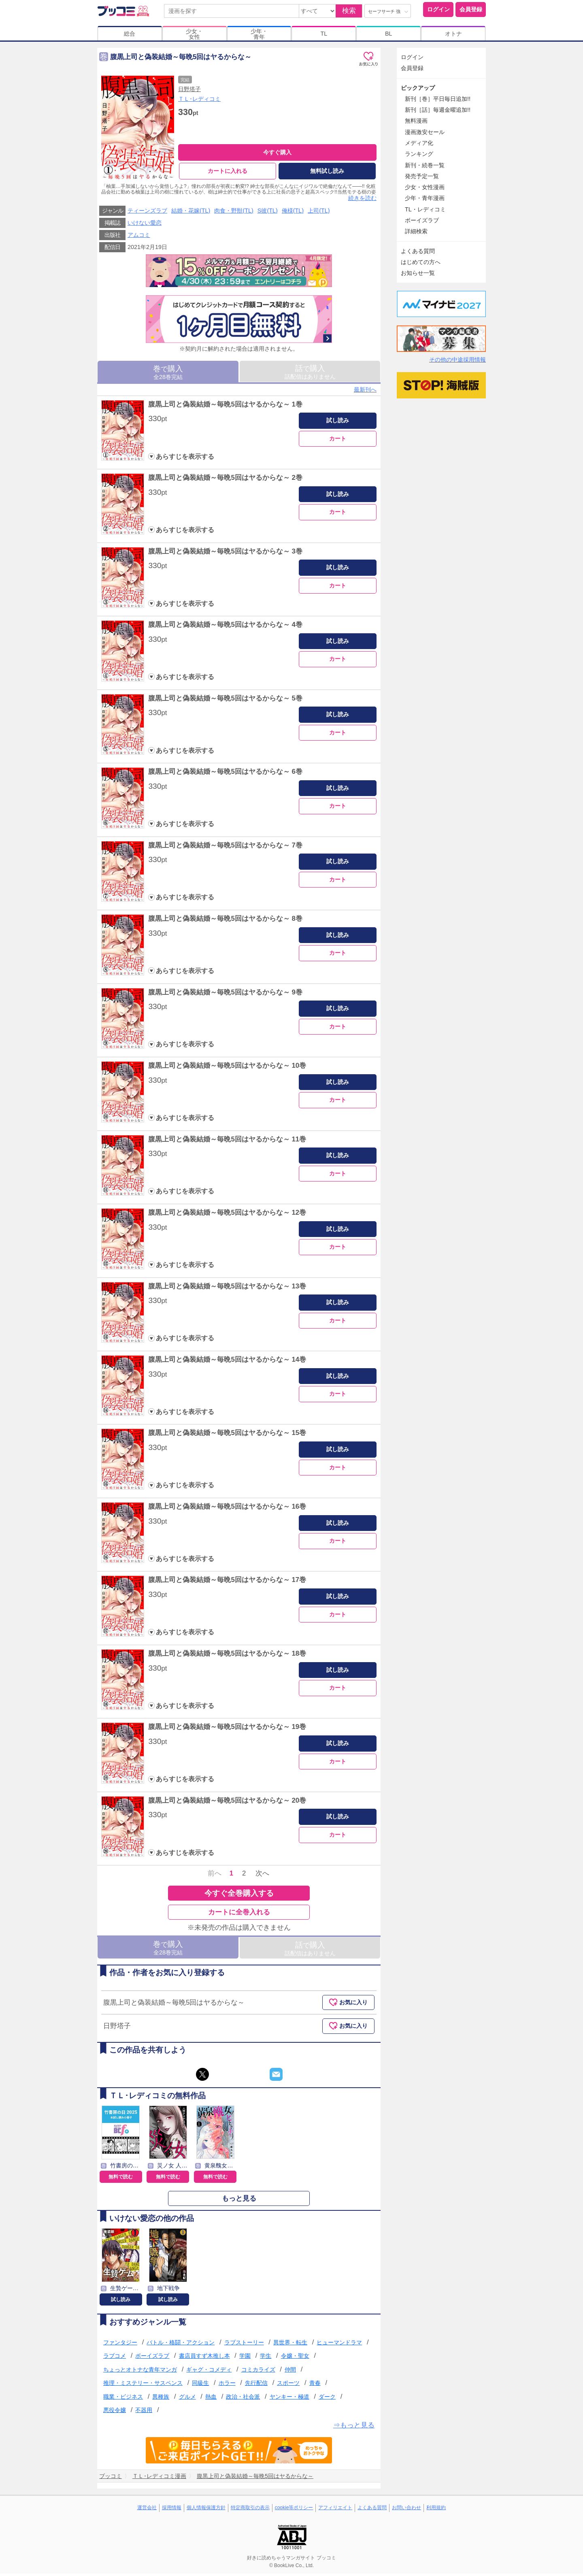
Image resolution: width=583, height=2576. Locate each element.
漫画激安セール (425, 132)
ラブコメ (114, 2358)
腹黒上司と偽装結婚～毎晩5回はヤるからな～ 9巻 (225, 994)
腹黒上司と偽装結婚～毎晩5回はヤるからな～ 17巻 (227, 1582)
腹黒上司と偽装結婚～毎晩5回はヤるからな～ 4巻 (225, 627)
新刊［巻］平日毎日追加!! (437, 99)
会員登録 (471, 9)
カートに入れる (227, 171)
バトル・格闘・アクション (181, 2344)
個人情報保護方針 (206, 2510)
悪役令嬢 (114, 2412)
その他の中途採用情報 (457, 359)
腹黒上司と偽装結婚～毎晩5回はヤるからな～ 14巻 (227, 1362)
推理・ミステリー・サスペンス (143, 2385)
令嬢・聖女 (295, 2358)
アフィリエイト (335, 2510)
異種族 (160, 2398)
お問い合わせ (406, 2510)
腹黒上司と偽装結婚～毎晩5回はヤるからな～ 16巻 (227, 1509)
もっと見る (239, 2201)
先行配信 (256, 2385)
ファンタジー (120, 2344)
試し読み (337, 422)
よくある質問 (418, 251)
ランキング (419, 154)
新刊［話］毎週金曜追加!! (437, 109)
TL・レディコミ (425, 209)
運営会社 (147, 2510)
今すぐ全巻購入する (239, 1895)
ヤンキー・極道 (289, 2398)
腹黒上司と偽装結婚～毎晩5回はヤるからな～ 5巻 (225, 700)
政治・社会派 (243, 2398)
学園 (245, 2358)
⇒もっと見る (353, 2427)
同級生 (200, 2385)
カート (337, 440)
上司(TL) (319, 212)
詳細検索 (416, 231)
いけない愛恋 (145, 225)
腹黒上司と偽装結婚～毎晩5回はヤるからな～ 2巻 (225, 480)
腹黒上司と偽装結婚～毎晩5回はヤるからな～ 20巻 (227, 1802)
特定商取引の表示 (250, 2510)
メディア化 (419, 143)
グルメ (187, 2398)
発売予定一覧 (422, 176)
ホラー (227, 2385)
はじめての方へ (420, 262)
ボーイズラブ (152, 2358)
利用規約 (436, 2510)
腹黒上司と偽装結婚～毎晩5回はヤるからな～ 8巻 (225, 921)
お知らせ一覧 (418, 273)
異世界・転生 (290, 2344)
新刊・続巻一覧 (425, 165)
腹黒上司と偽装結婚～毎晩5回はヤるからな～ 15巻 (227, 1435)
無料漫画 (416, 120)
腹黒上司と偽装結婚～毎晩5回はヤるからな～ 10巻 (227, 1068)
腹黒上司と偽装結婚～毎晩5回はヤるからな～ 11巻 (227, 1141)
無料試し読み (327, 171)
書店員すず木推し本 (204, 2358)
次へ (262, 1876)
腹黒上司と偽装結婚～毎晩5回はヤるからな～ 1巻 (225, 406)
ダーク (327, 2398)
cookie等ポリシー (294, 2510)
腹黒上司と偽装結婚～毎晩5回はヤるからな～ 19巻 (227, 1729)
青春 (315, 2385)
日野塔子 (189, 89)
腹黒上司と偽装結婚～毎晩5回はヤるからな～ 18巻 (227, 1656)
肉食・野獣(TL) (233, 212)
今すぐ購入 (277, 152)
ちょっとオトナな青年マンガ (140, 2371)
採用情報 (171, 2510)
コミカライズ (258, 2371)
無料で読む (121, 2179)
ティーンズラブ (147, 212)
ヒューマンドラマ (339, 2344)
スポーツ (288, 2385)
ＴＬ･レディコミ (199, 99)
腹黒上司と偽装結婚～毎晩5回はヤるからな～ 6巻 (225, 774)
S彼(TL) (267, 212)
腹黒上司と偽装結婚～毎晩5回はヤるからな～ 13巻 (227, 1288)
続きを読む (362, 200)
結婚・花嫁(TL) (190, 212)
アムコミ (139, 237)
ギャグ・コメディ (209, 2371)
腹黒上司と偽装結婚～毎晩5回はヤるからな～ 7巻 (225, 847)
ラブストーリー (244, 2344)
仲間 (290, 2371)
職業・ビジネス (123, 2398)
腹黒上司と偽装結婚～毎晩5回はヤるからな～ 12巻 (227, 1215)
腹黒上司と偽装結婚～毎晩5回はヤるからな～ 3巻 (225, 553)
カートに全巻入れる (239, 1914)
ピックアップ (418, 88)
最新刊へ (365, 391)
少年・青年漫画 (425, 198)
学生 (265, 2358)
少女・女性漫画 (425, 187)
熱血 (211, 2398)
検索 (349, 11)
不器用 (143, 2412)
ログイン (438, 9)
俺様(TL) (293, 212)
